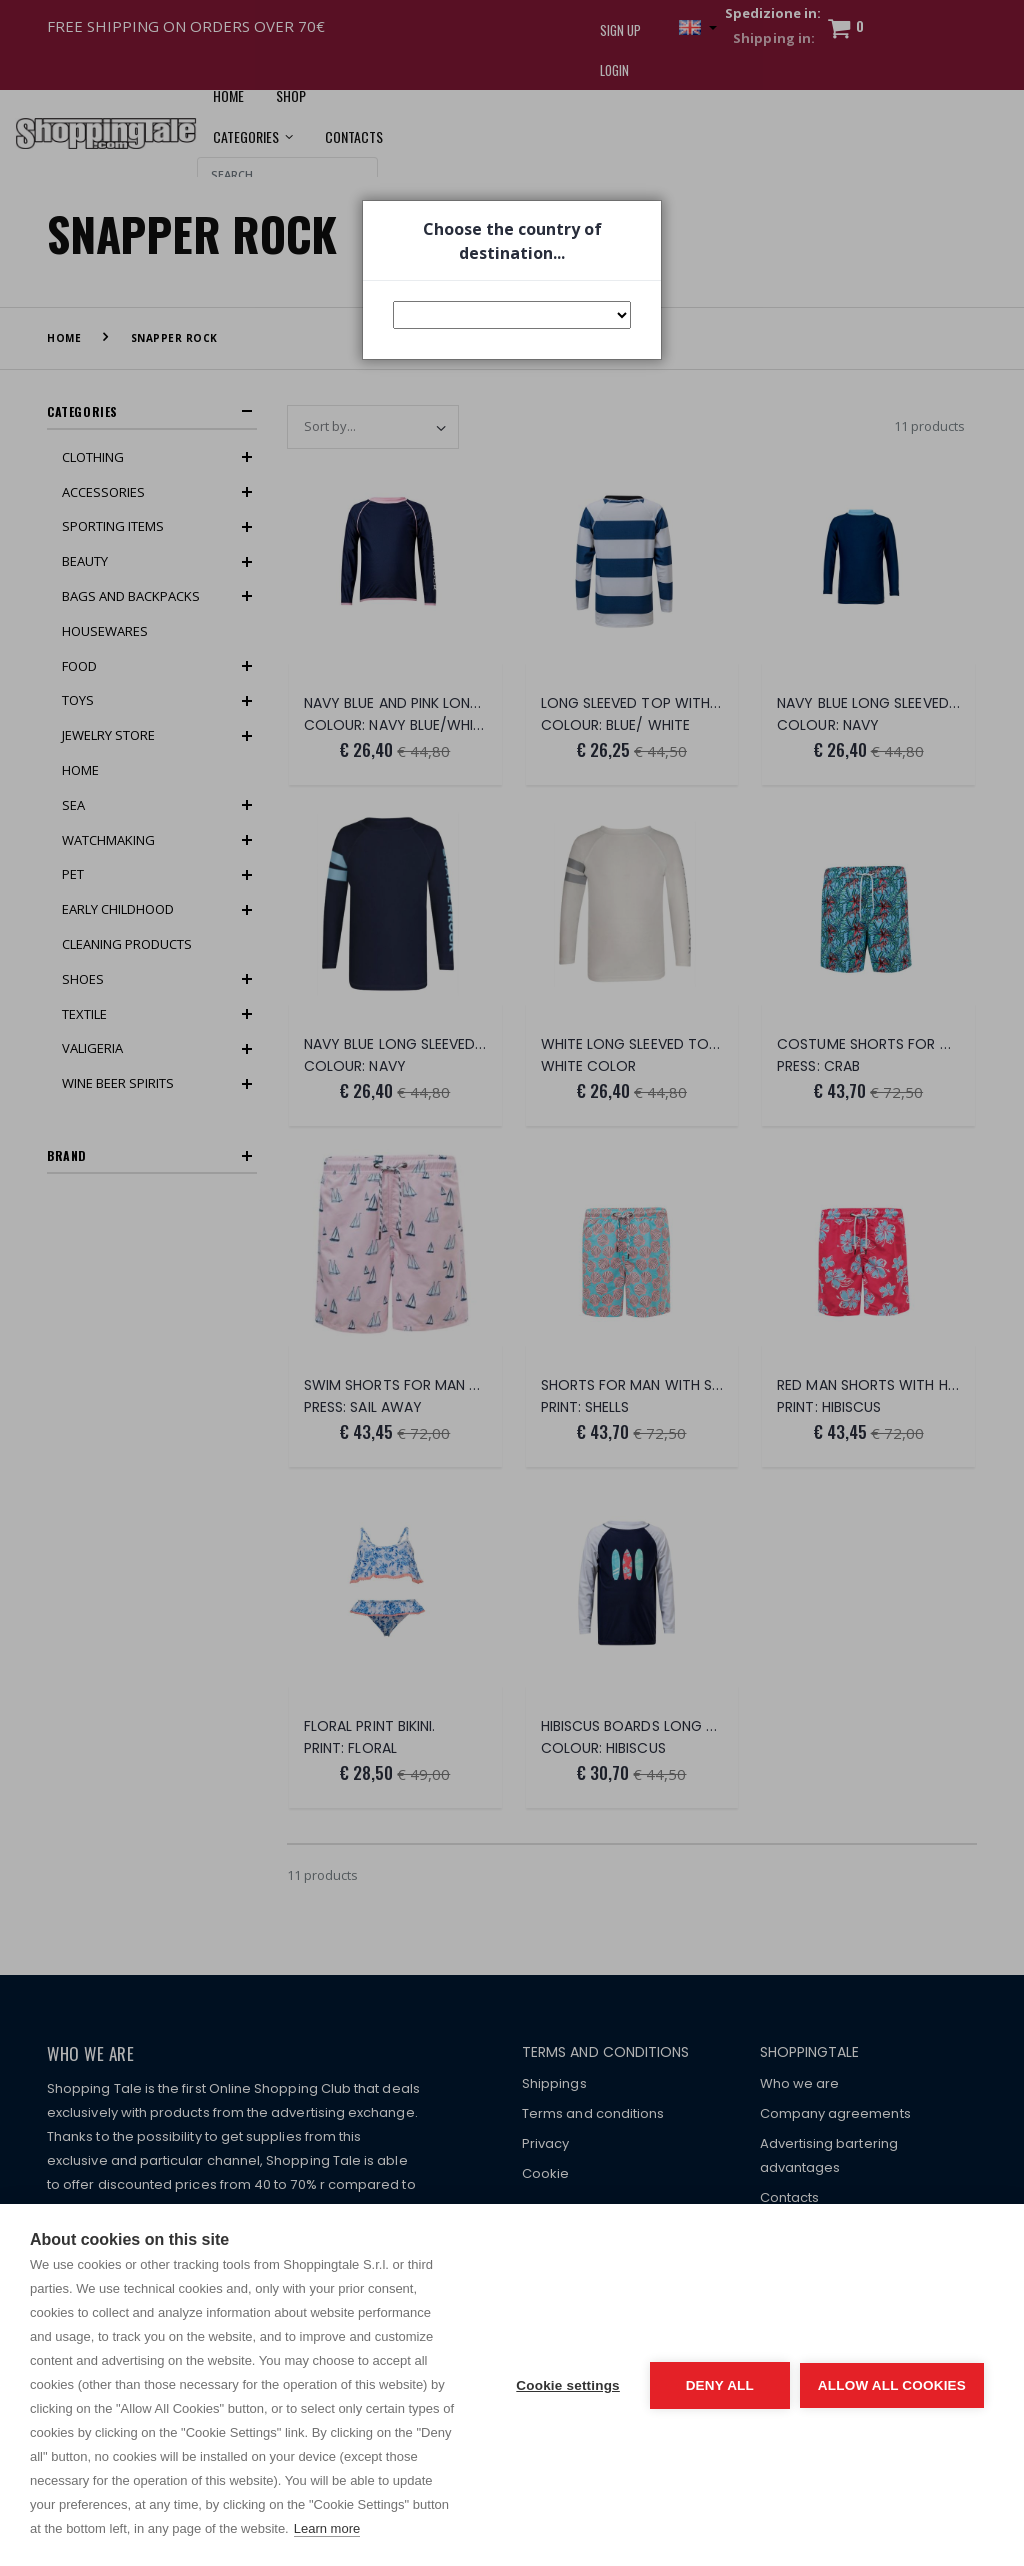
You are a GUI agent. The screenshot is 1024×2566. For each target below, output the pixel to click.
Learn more (327, 2528)
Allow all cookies (892, 2385)
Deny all (720, 2385)
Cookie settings (568, 2385)
